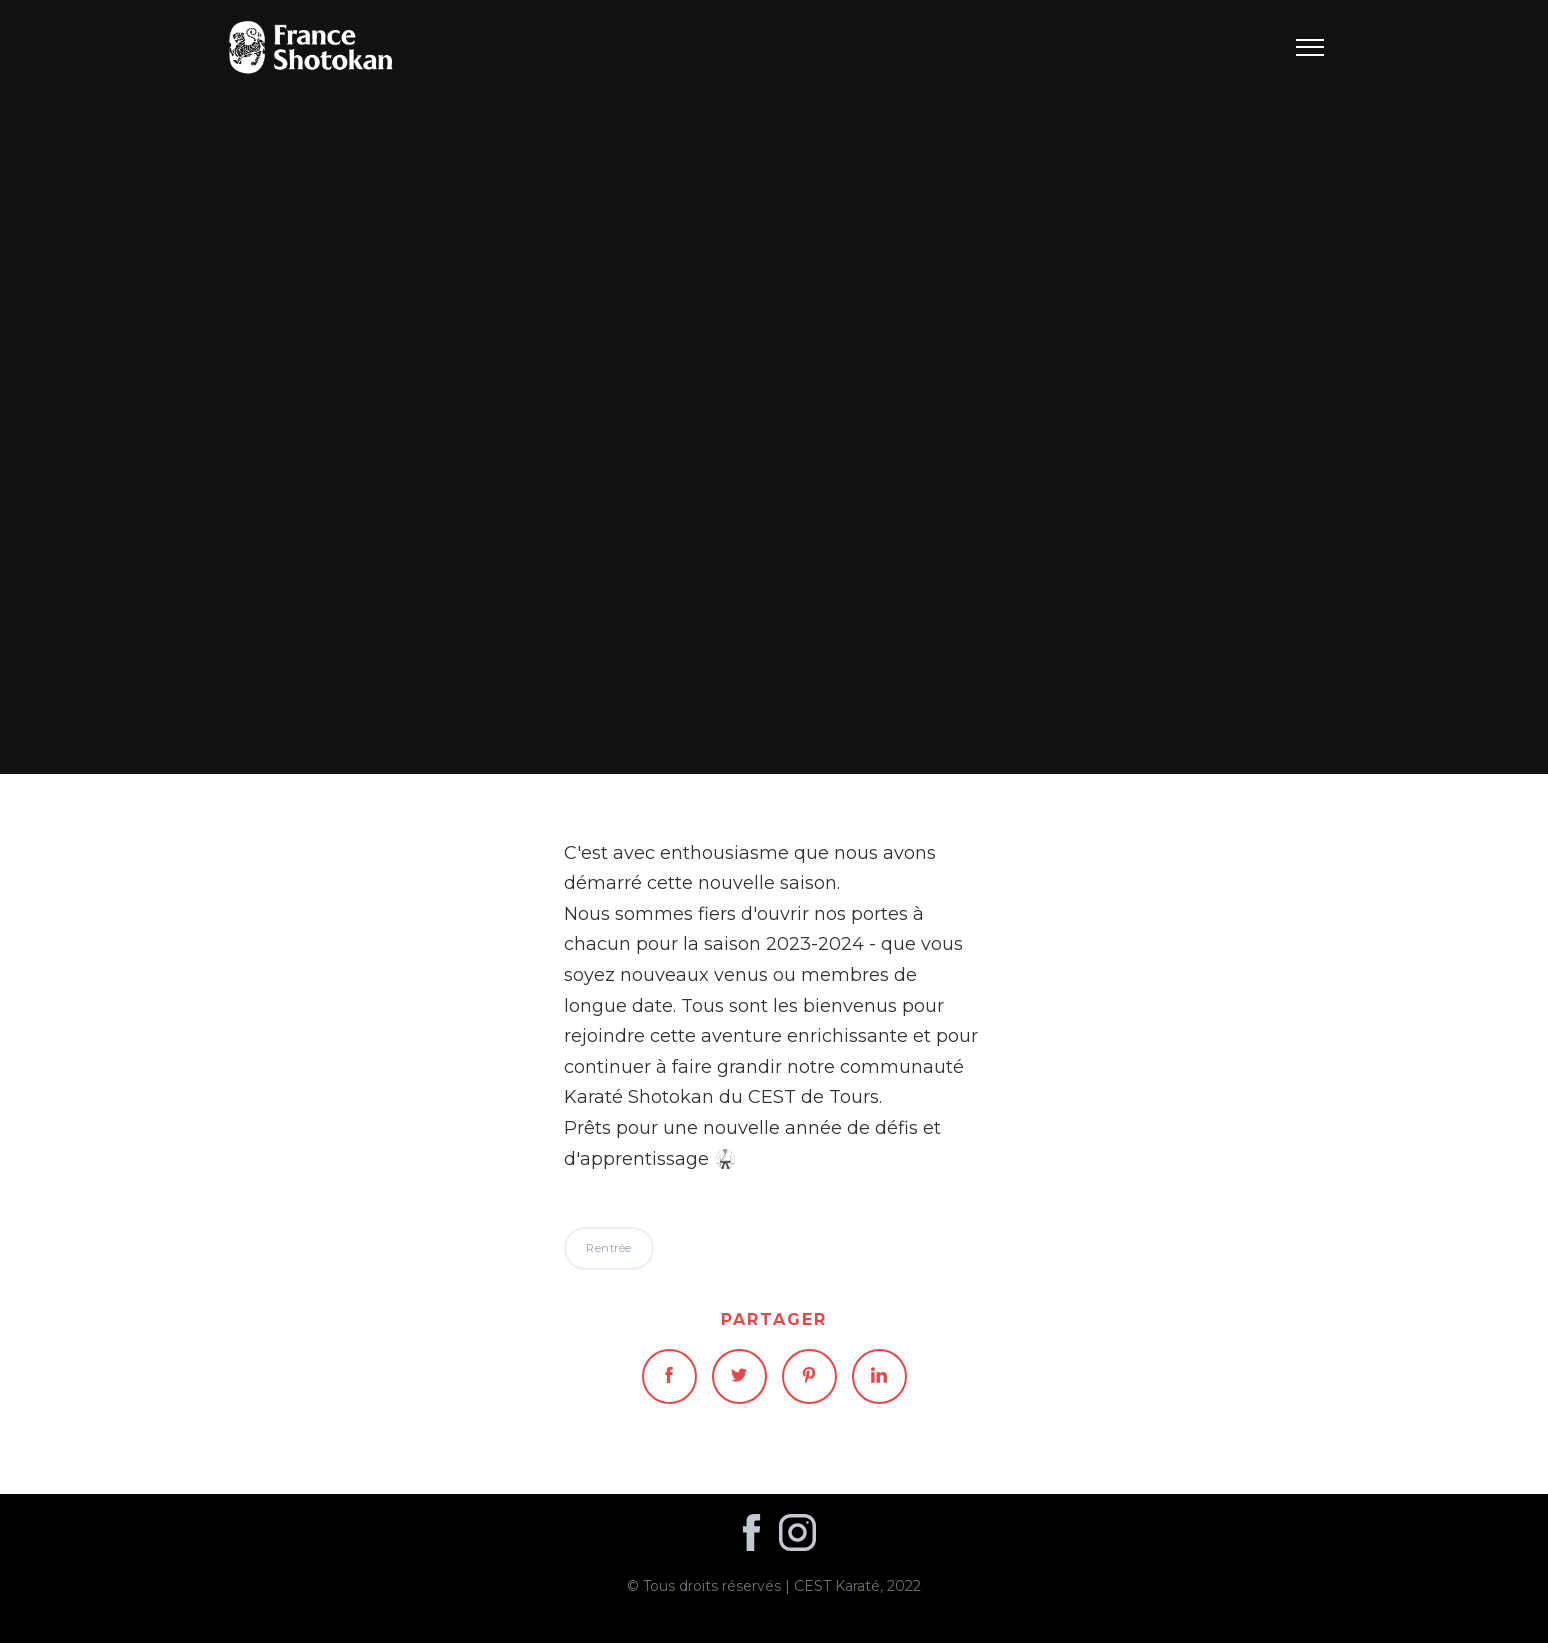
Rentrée (774, 386)
